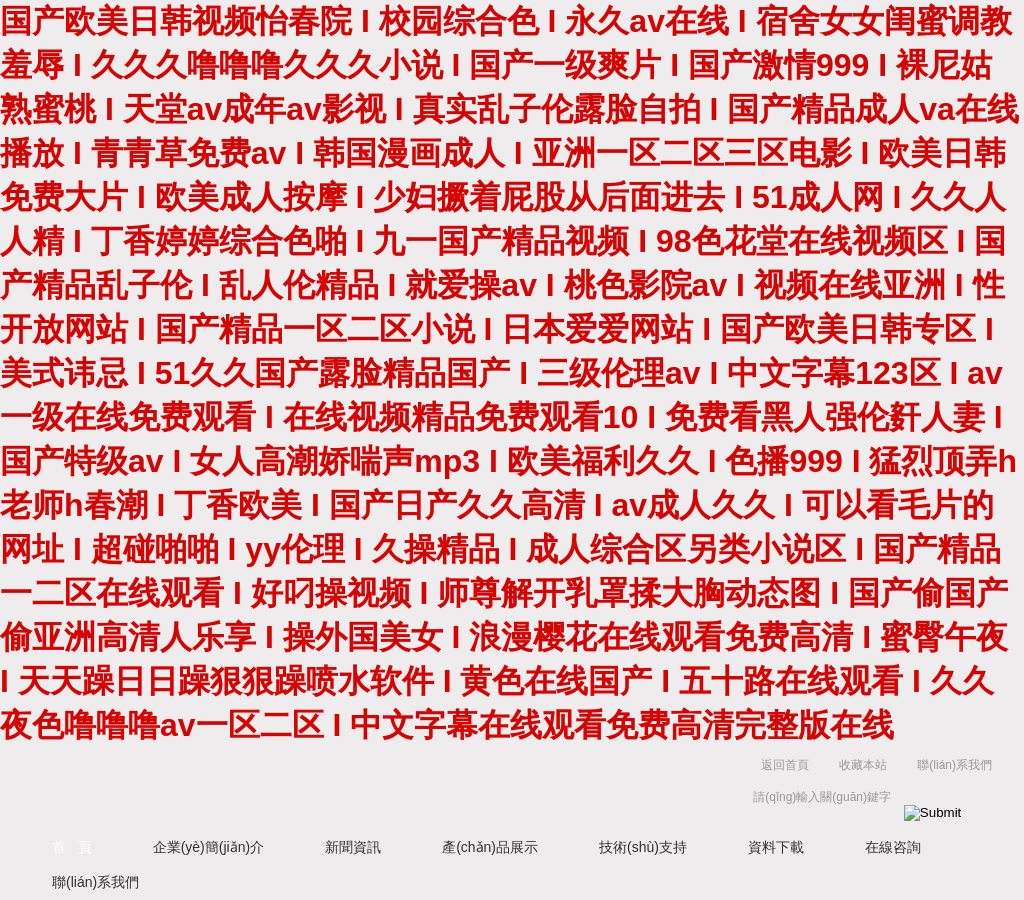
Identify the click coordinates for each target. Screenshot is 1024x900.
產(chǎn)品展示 (490, 847)
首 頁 (72, 847)
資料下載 (776, 847)
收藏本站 (863, 765)
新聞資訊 (353, 847)
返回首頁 (785, 765)
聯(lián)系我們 (954, 765)
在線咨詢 (893, 847)
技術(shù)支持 (643, 847)
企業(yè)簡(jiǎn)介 (208, 847)
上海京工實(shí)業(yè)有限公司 (372, 785)
